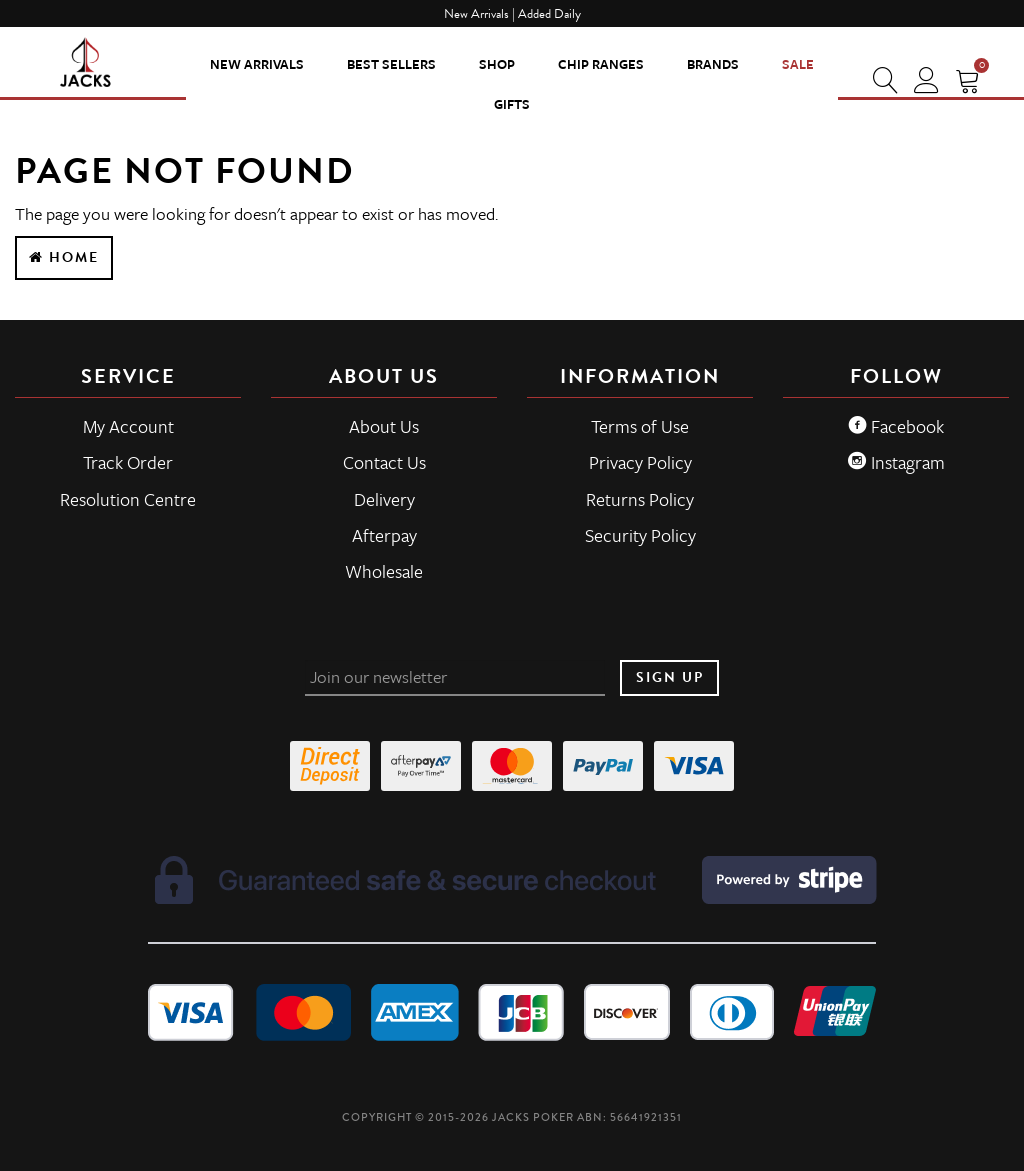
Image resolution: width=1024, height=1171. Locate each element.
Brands (713, 64)
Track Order (128, 462)
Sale (798, 64)
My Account (128, 426)
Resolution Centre (128, 499)
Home (64, 257)
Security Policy (640, 535)
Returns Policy (640, 499)
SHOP (497, 64)
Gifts (512, 104)
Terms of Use (640, 426)
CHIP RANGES (601, 64)
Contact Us (384, 462)
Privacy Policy (640, 462)
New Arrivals (257, 64)
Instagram (896, 462)
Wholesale (384, 571)
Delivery (384, 499)
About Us (384, 426)
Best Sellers (391, 64)
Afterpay (384, 535)
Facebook (896, 426)
